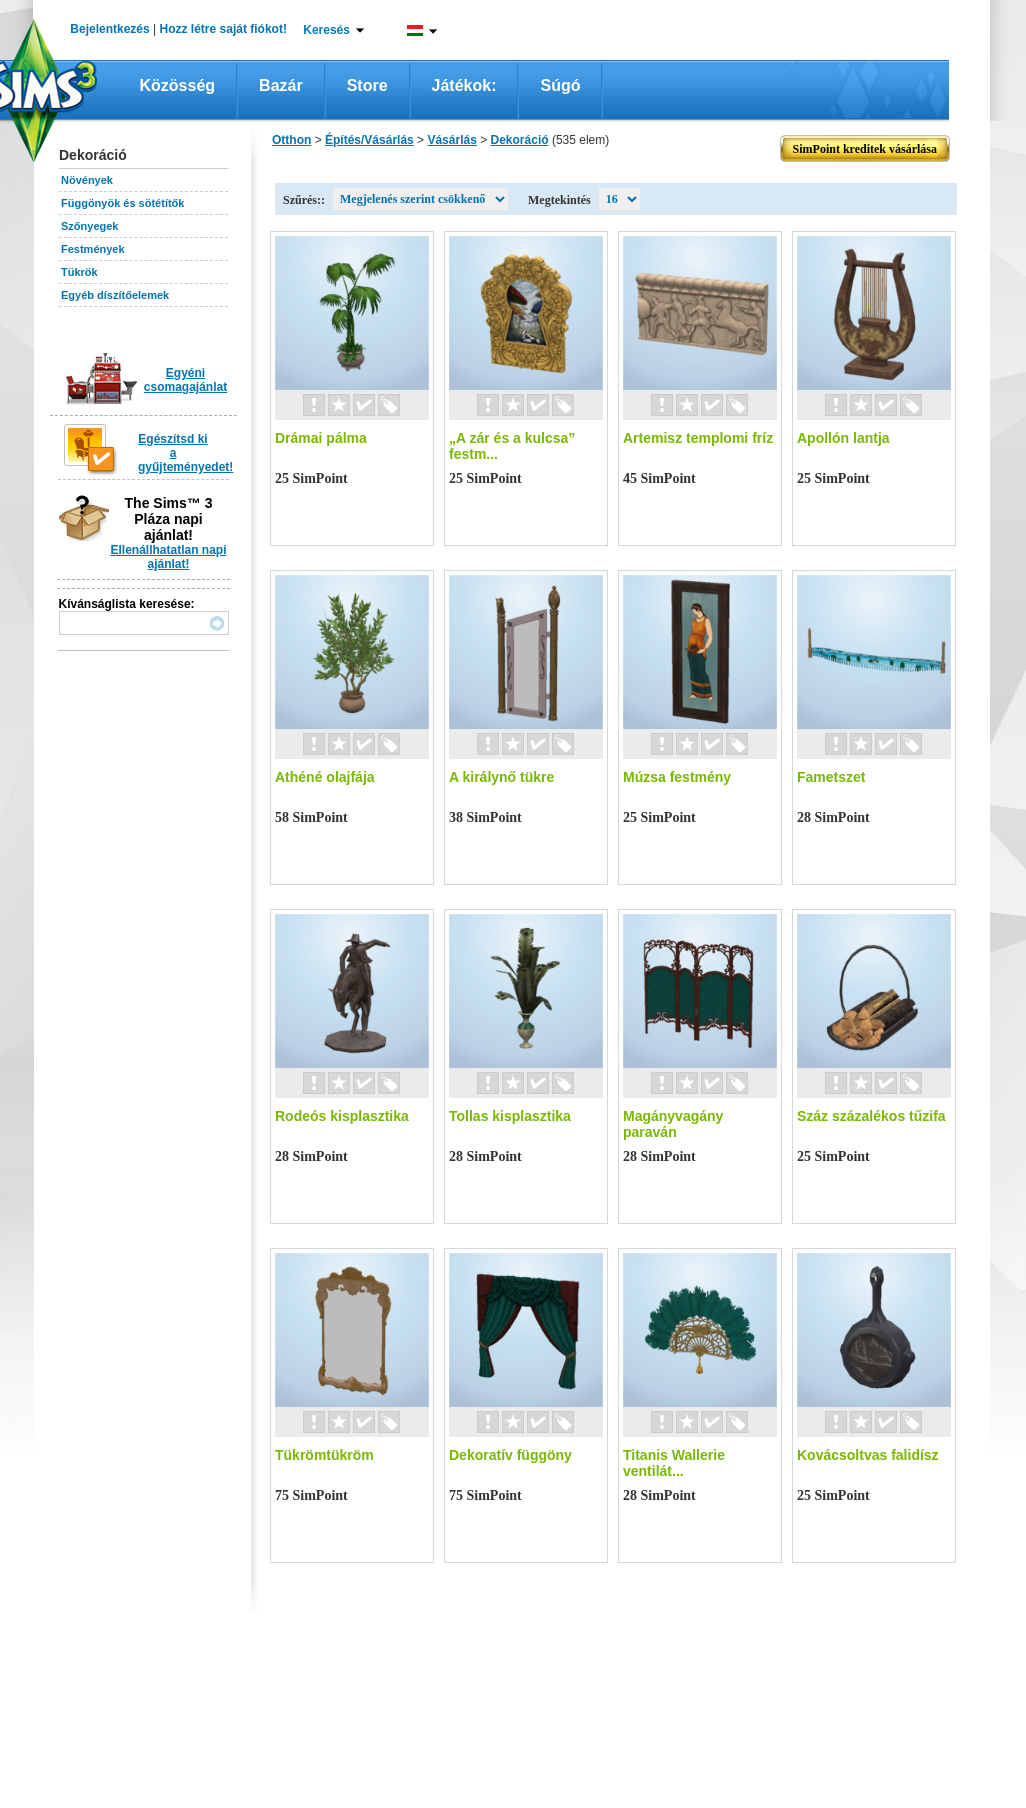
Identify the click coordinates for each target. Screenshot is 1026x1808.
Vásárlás (451, 140)
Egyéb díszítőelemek (115, 295)
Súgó (560, 85)
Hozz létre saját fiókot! (223, 29)
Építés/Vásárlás (369, 140)
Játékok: (464, 85)
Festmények (93, 249)
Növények (87, 180)
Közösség (178, 85)
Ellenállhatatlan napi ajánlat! (168, 557)
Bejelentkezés (109, 29)
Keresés (326, 30)
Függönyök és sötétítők (122, 203)
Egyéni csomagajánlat (185, 380)
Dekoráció (520, 140)
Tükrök (79, 272)
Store (367, 85)
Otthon (291, 140)
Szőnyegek (89, 226)
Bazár (281, 85)
